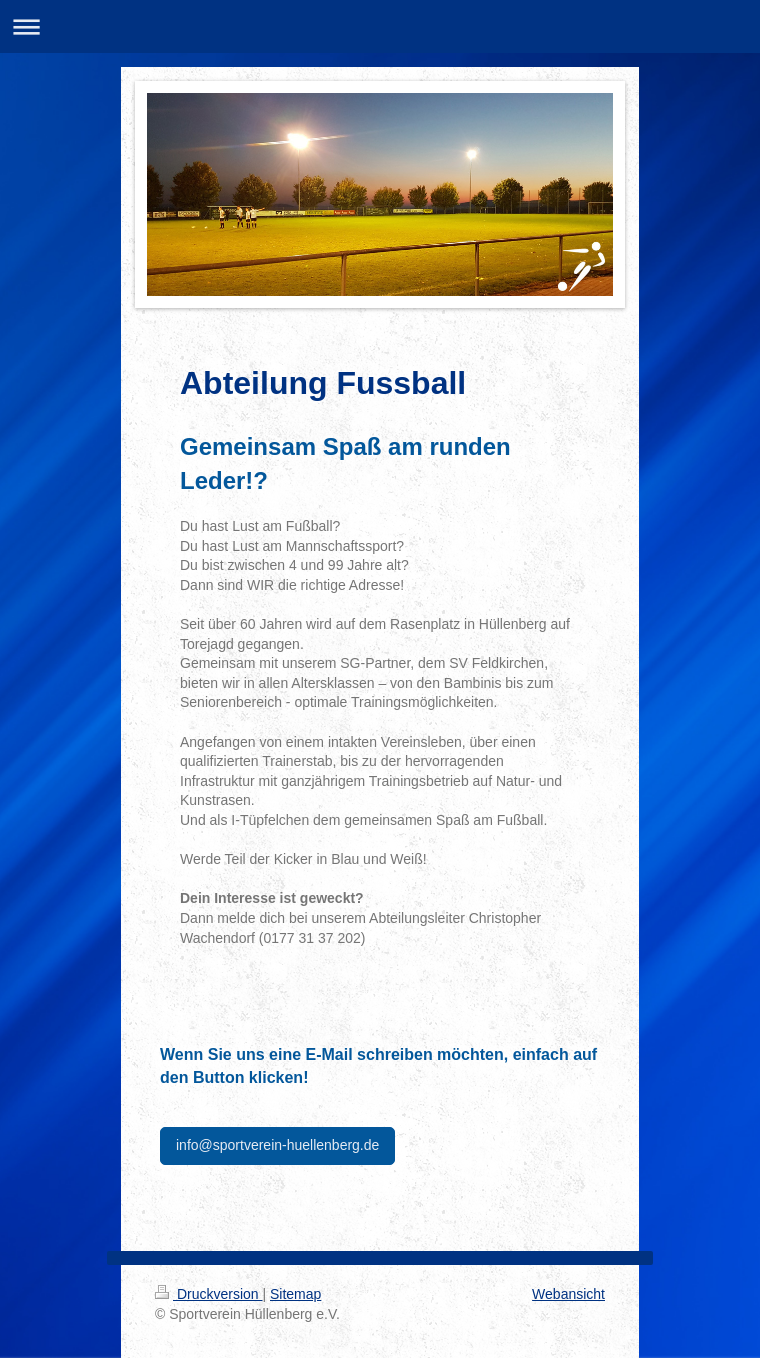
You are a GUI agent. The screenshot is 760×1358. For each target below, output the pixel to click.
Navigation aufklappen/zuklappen (380, 26)
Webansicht (568, 1294)
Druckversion (208, 1294)
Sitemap (295, 1294)
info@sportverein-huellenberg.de (277, 1145)
